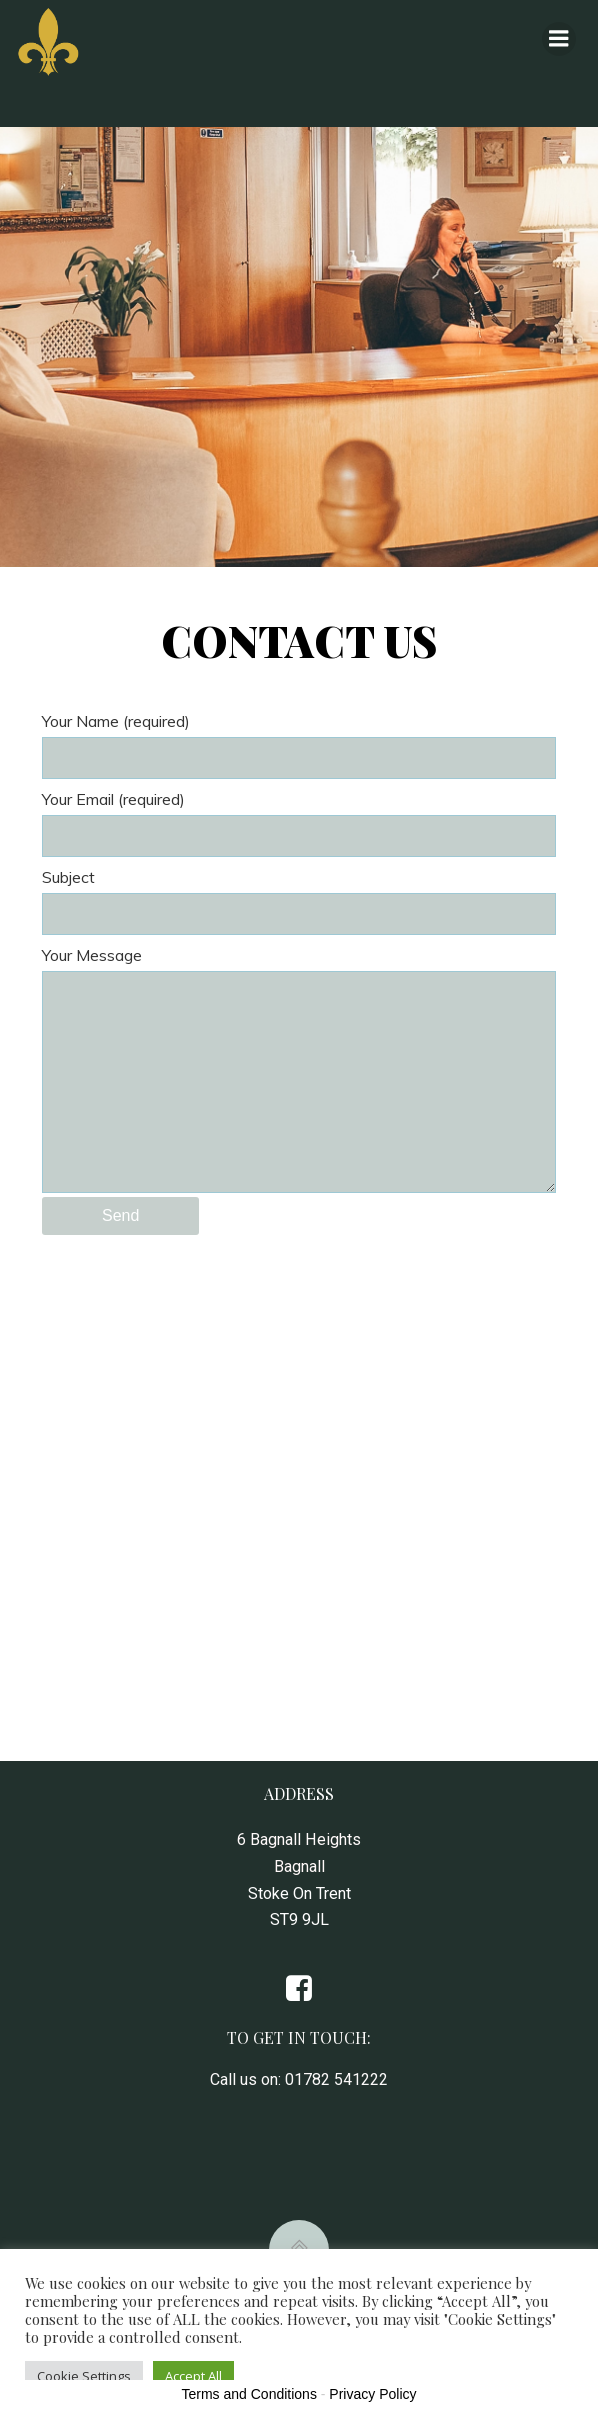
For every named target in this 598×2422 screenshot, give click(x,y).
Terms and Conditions (249, 2394)
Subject (299, 901)
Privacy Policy (372, 2394)
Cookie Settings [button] (84, 2376)
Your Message (299, 1069)
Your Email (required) (299, 823)
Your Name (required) (299, 745)
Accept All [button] (193, 2376)
